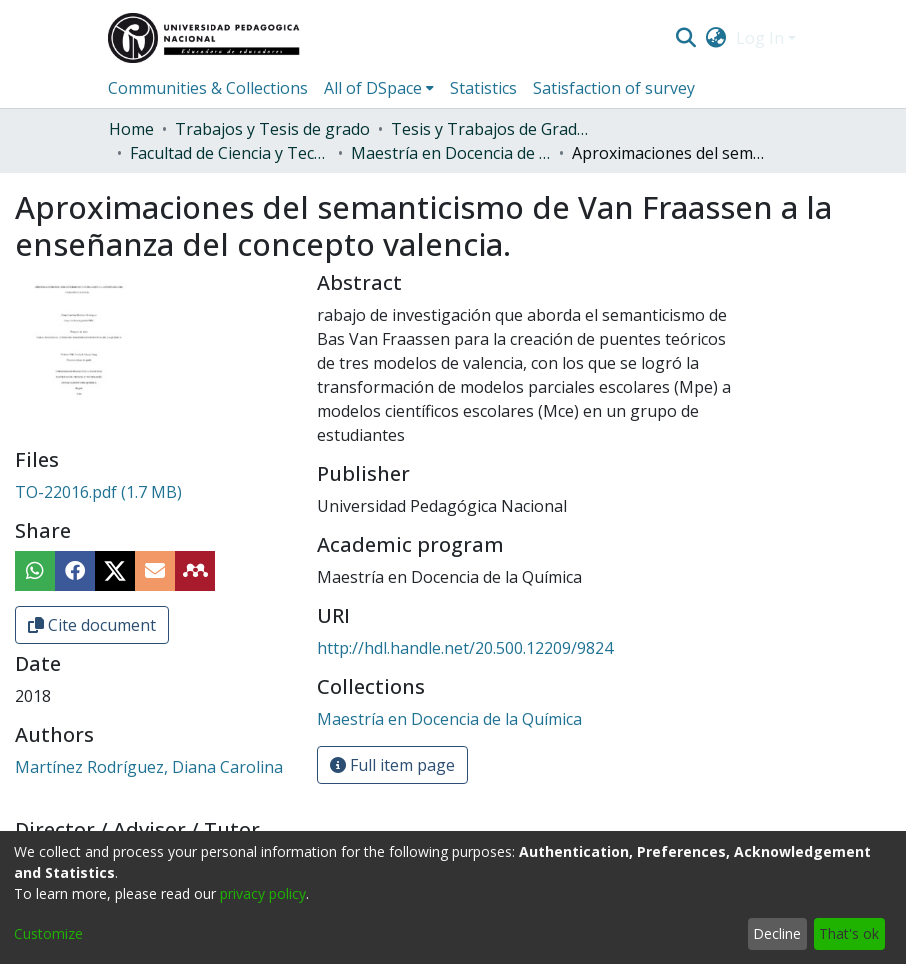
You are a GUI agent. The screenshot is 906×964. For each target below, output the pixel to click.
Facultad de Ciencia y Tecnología (230, 153)
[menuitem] (716, 38)
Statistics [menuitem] (483, 88)
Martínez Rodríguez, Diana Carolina (149, 767)
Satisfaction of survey (614, 88)
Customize (48, 933)
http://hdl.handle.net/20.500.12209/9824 (465, 648)
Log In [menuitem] (760, 38)
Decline (777, 933)
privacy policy (263, 893)
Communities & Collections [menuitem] (208, 88)
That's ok (849, 933)
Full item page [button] (392, 765)
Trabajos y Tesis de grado (272, 129)
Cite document (92, 625)
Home (131, 129)
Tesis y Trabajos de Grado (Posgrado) (491, 129)
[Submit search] (685, 38)
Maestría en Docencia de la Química (451, 153)
